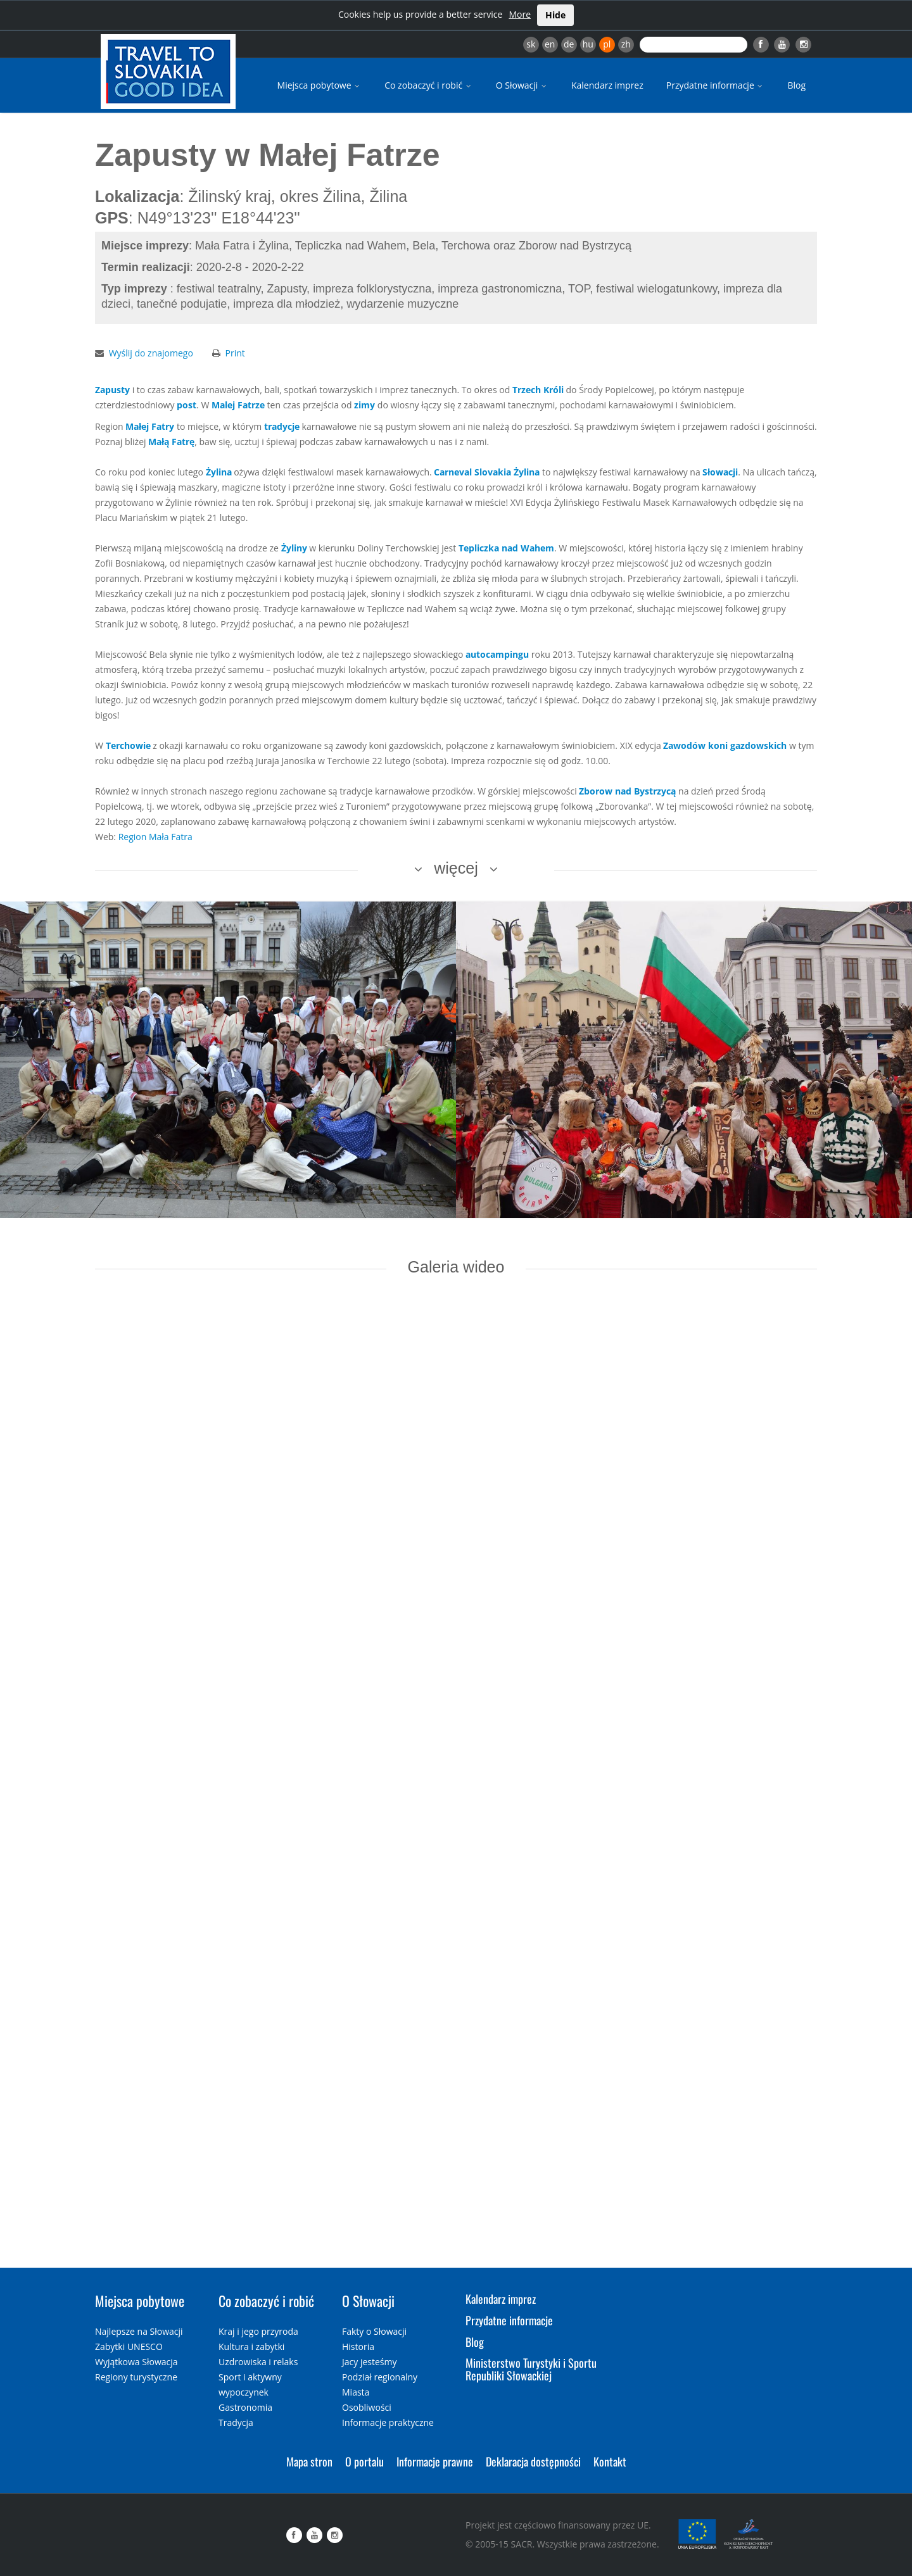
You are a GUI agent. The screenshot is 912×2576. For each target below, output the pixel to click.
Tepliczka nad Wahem (506, 548)
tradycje (282, 426)
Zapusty (112, 390)
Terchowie (128, 745)
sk (530, 44)
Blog (796, 85)
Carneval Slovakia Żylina (487, 472)
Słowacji (720, 472)
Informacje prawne (434, 2461)
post (186, 405)
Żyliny (294, 548)
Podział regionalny (379, 2377)
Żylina (219, 472)
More (520, 14)
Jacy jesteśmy (369, 2362)
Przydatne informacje (715, 85)
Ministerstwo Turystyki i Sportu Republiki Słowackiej (531, 2369)
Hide (555, 15)
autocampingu (497, 654)
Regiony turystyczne (136, 2377)
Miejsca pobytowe (319, 85)
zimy (364, 405)
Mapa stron (309, 2461)
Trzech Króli (538, 390)
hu (588, 44)
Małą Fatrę (171, 442)
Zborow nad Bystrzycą (627, 791)
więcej (456, 868)
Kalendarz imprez (607, 85)
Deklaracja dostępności (533, 2461)
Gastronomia (245, 2407)
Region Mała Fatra (155, 837)
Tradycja (235, 2422)
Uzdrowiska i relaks (258, 2362)
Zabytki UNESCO (129, 2346)
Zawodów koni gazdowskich (725, 745)
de (569, 44)
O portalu (364, 2461)
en (550, 44)
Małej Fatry (149, 426)
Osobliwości (366, 2407)
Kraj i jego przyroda (258, 2331)
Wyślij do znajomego (151, 353)
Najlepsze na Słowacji (139, 2331)
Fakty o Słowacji (374, 2331)
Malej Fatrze (238, 405)
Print (235, 353)
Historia (358, 2346)
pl (607, 44)
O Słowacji (522, 85)
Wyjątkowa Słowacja (136, 2362)
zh (626, 44)
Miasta (355, 2392)
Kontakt (609, 2461)
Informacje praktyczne (388, 2422)
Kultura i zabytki (251, 2346)
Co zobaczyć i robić (428, 85)
